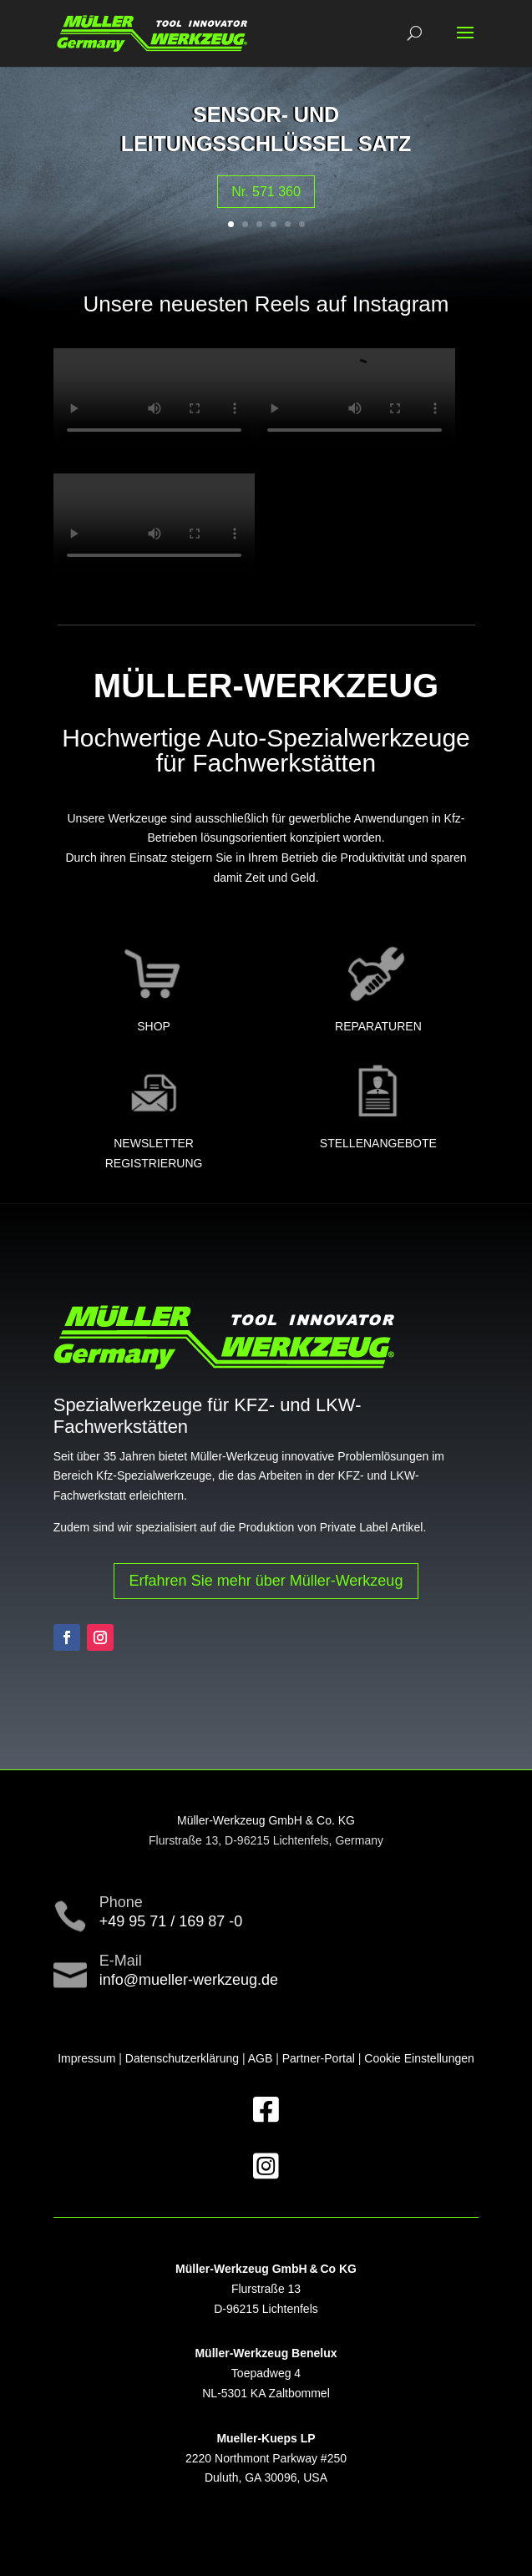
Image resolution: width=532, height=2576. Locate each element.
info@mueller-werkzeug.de (188, 1979)
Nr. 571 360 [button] (266, 192)
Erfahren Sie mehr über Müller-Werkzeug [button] (266, 1580)
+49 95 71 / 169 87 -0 (171, 1921)
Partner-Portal (318, 2058)
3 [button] (259, 224)
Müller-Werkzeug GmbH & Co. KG (266, 1820)
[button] (465, 43)
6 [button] (302, 224)
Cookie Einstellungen (419, 2058)
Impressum (86, 2058)
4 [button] (273, 224)
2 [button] (245, 224)
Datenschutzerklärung (182, 2058)
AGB (260, 2058)
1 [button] (231, 224)
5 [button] (288, 224)
